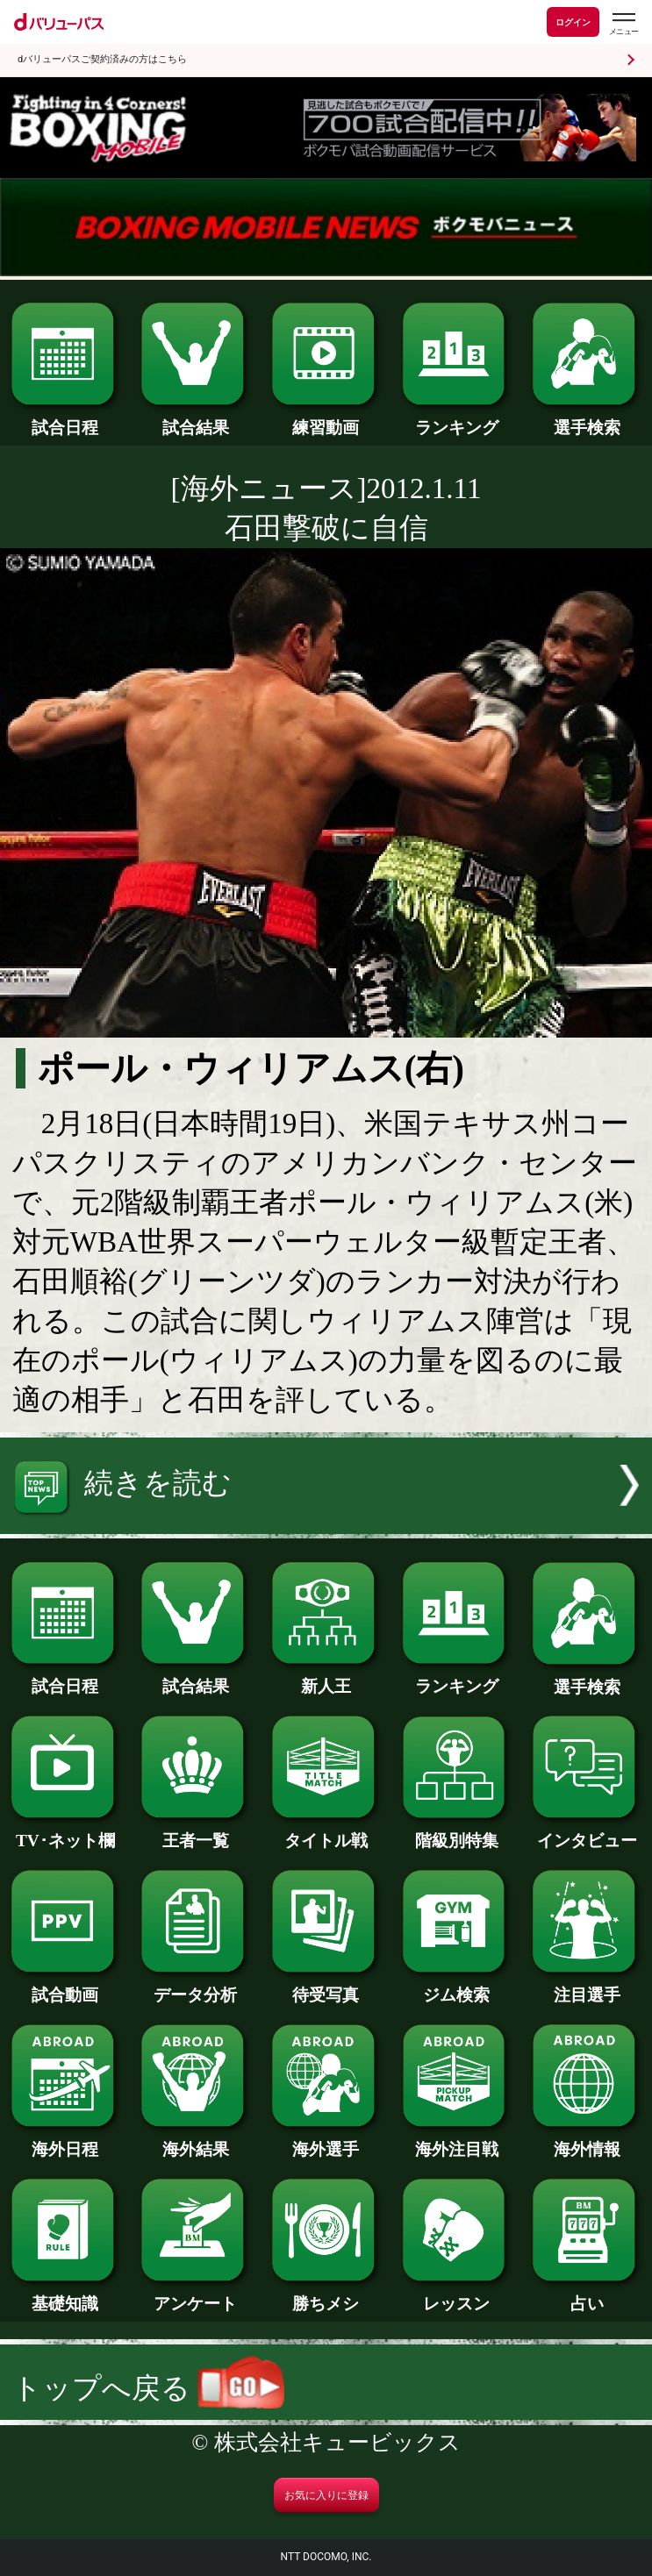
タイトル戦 (326, 1832)
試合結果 (195, 419)
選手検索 (586, 419)
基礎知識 (65, 2295)
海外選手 (326, 2141)
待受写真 (326, 1986)
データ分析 (195, 1986)
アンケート (195, 2295)
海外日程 (65, 2141)
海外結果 (195, 2141)
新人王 (326, 1677)
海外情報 (586, 2141)
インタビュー (586, 1832)
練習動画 (326, 419)
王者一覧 (195, 1832)
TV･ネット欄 (65, 1832)
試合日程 (65, 419)
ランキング (457, 419)
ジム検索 (457, 1986)
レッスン (457, 2295)
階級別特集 (457, 1832)
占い (586, 2295)
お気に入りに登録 (326, 2495)
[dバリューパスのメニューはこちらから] (623, 24)
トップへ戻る (148, 2388)
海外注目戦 (457, 2141)
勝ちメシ (326, 2295)
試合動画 (65, 1986)
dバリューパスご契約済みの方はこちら (102, 59)
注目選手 (586, 1986)
